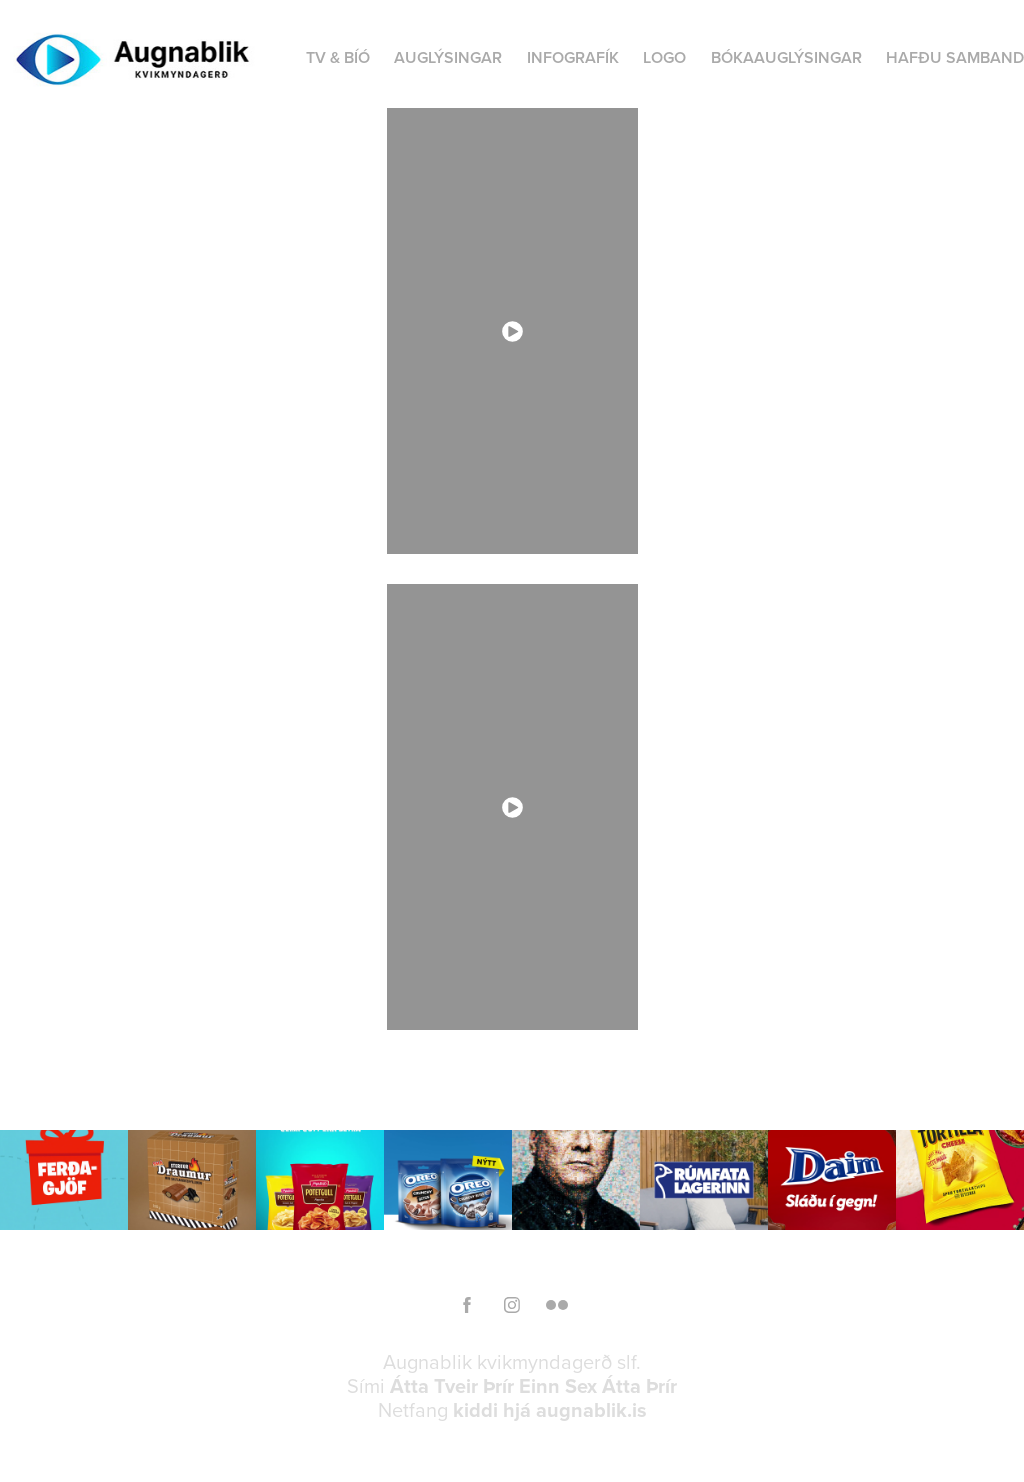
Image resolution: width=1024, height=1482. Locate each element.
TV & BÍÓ (338, 57)
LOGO (664, 57)
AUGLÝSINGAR (448, 57)
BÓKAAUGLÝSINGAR (786, 57)
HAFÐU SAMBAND (955, 57)
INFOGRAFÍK (573, 57)
